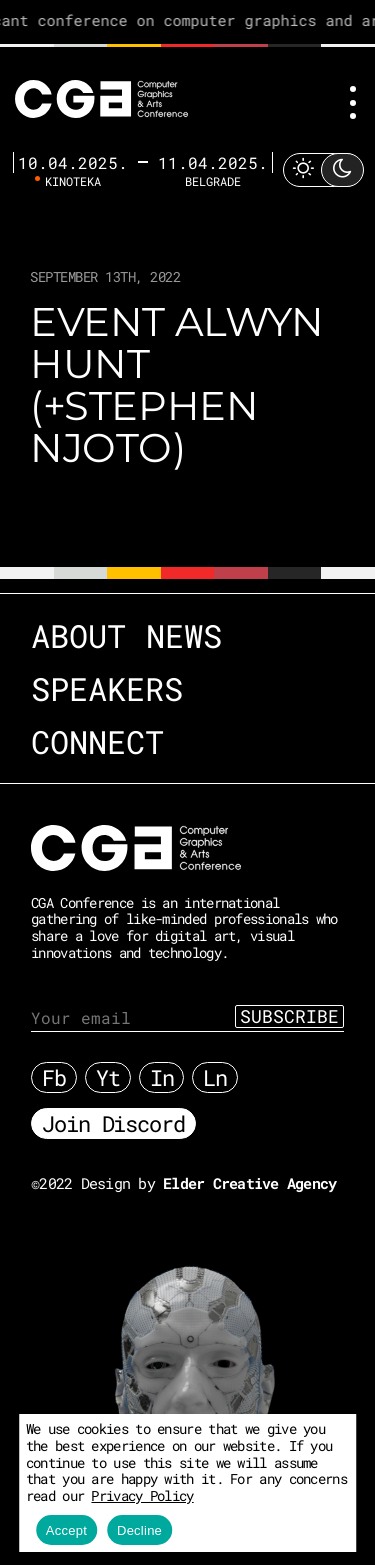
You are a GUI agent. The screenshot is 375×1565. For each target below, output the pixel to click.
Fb (54, 1077)
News (184, 635)
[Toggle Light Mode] (323, 169)
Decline (139, 1530)
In (162, 1077)
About (78, 635)
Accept (66, 1530)
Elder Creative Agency (249, 1183)
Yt (108, 1077)
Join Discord (113, 1123)
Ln (215, 1077)
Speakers (107, 688)
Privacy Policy (142, 1495)
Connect (97, 741)
